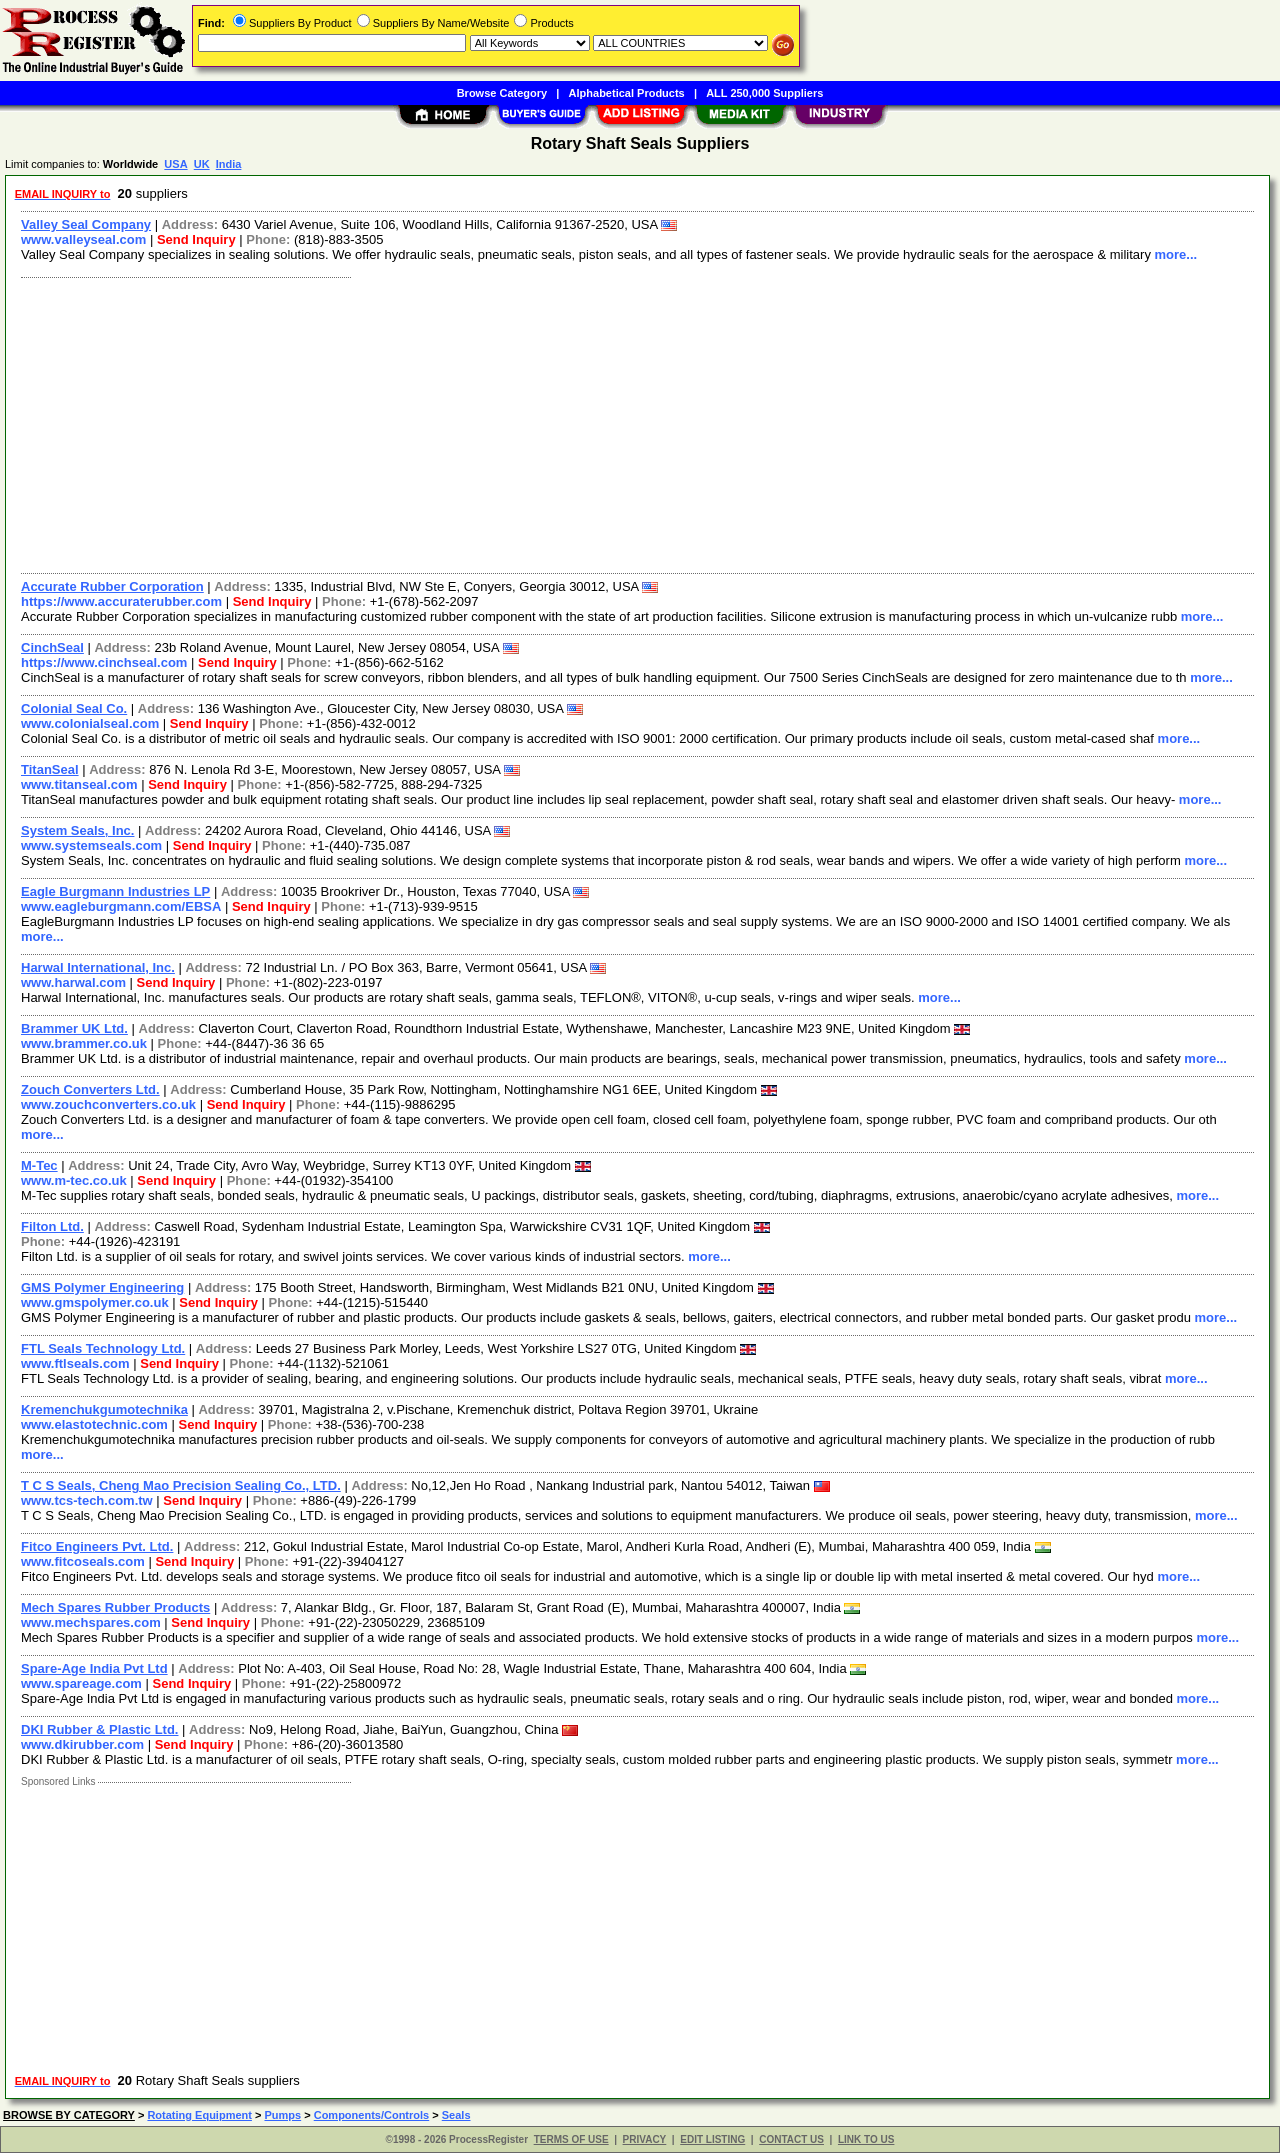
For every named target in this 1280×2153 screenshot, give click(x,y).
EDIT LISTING (712, 2139)
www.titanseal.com (79, 784)
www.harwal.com (73, 982)
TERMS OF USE (571, 2139)
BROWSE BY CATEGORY (69, 2115)
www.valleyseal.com (83, 239)
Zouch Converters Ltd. (90, 1089)
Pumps (282, 2115)
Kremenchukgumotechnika (104, 1409)
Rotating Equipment (199, 2115)
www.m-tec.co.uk (74, 1180)
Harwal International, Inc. (98, 967)
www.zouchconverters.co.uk (108, 1104)
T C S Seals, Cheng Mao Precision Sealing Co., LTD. (181, 1485)
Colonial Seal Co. (74, 708)
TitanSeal (50, 769)
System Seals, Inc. (77, 830)
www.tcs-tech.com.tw (87, 1500)
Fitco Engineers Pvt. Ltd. (97, 1546)
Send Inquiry (196, 239)
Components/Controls (372, 2115)
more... (1176, 254)
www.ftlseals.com (75, 1363)
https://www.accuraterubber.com (121, 601)
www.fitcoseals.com (83, 1561)
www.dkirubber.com (82, 1744)
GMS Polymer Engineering (102, 1287)
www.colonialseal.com (90, 723)
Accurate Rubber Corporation (112, 586)
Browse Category (502, 93)
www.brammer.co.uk (84, 1043)
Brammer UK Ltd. (74, 1028)
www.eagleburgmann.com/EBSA (121, 906)
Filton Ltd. (52, 1226)
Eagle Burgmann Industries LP (115, 891)
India (229, 164)
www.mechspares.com (91, 1622)
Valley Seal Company (86, 224)
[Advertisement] (613, 423)
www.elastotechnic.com (94, 1424)
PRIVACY (645, 2139)
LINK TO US (866, 2139)
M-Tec (39, 1165)
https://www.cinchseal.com (104, 662)
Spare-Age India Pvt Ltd (94, 1668)
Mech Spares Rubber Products (115, 1607)
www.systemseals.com (91, 845)
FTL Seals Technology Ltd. (103, 1348)
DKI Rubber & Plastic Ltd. (99, 1729)
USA (175, 164)
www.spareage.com (81, 1683)
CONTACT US (791, 2139)
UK (202, 164)
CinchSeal (52, 647)
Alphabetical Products (627, 93)
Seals (456, 2115)
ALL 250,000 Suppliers (764, 93)
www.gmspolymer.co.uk (95, 1302)
